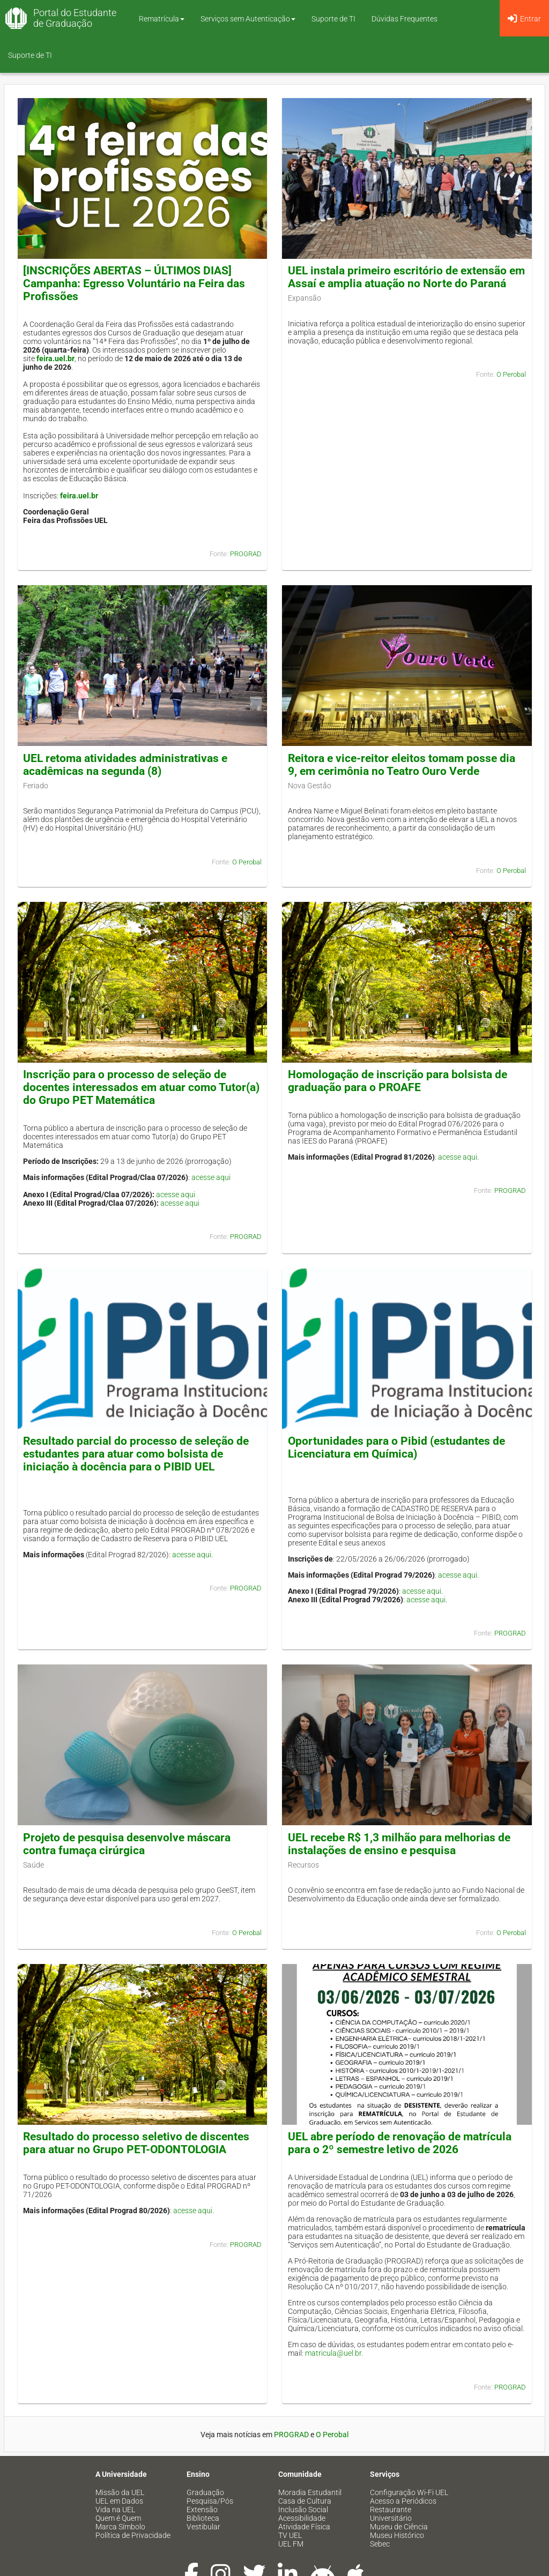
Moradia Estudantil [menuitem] (310, 2492)
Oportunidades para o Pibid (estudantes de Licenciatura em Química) (396, 1447)
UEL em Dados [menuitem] (119, 2501)
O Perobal (511, 374)
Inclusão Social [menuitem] (303, 2509)
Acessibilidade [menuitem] (301, 2518)
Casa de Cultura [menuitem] (304, 2501)
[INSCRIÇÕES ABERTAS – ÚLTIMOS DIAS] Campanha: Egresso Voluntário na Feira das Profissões (134, 283)
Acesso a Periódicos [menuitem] (403, 2501)
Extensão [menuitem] (202, 2509)
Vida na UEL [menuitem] (115, 2509)
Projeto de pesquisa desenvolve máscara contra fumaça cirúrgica (127, 1844)
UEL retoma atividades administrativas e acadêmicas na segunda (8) (125, 765)
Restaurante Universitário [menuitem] (391, 2513)
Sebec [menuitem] (380, 2544)
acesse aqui (211, 1177)
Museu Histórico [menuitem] (397, 2535)
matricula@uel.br (333, 2353)
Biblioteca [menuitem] (203, 2518)
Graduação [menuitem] (205, 2492)
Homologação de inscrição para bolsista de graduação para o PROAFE (397, 1081)
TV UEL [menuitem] (290, 2535)
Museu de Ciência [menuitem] (399, 2526)
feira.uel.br (55, 358)
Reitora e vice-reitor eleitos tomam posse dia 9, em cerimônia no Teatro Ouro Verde (401, 765)
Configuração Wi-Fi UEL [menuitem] (409, 2492)
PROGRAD (246, 554)
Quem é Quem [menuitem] (118, 2518)
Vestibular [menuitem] (203, 2526)
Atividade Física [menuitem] (304, 2526)
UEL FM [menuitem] (290, 2544)
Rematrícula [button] (161, 18)
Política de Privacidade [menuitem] (132, 2535)
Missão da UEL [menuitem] (119, 2492)
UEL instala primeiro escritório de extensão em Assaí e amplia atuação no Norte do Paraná (406, 277)
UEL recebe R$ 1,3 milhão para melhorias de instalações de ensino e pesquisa (399, 1844)
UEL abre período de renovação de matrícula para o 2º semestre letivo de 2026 (399, 2143)
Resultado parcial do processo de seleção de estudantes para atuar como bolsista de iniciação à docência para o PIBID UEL (136, 1454)
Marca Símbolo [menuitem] (120, 2526)
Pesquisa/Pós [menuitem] (210, 2501)
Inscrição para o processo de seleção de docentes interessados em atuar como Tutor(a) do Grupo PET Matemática (141, 1087)
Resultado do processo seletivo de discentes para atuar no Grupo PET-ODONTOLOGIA (136, 2143)
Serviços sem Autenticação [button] (248, 18)
